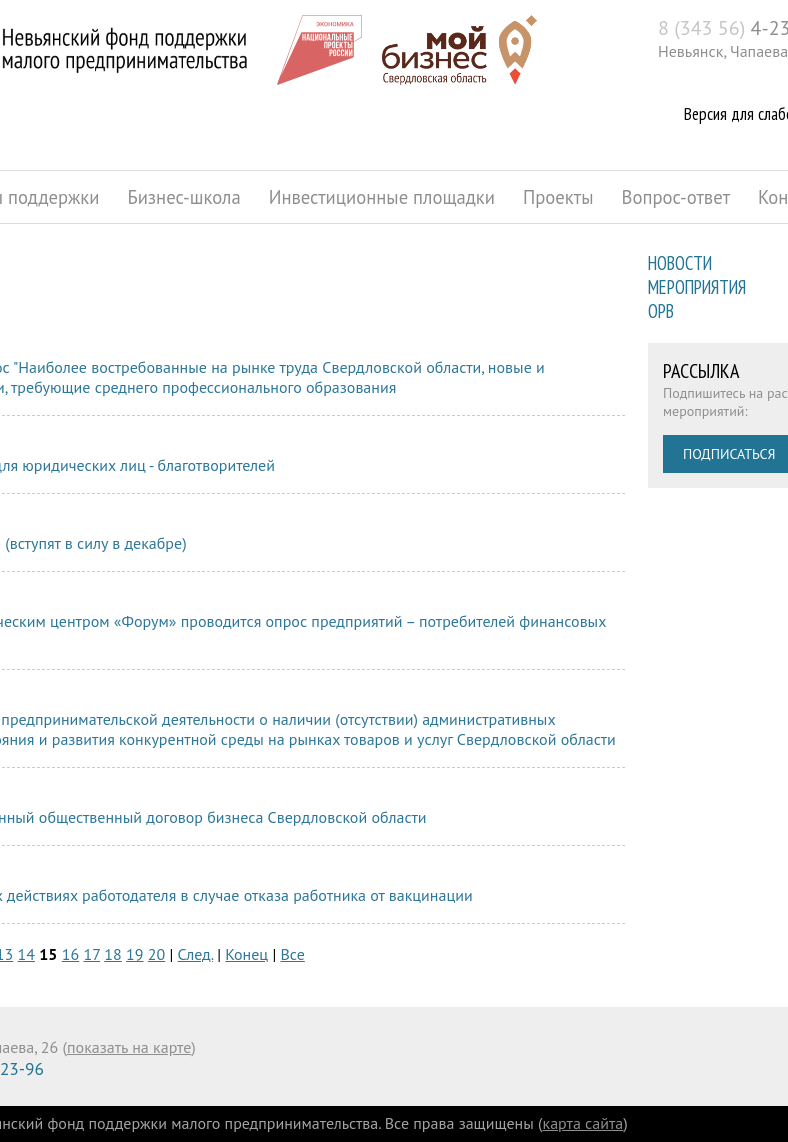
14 (26, 954)
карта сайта (583, 1123)
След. (195, 954)
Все (293, 954)
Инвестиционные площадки (382, 197)
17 (91, 954)
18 (112, 954)
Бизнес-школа (183, 197)
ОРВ (661, 311)
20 (156, 954)
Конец (246, 954)
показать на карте (129, 1047)
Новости (680, 263)
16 (70, 954)
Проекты (558, 197)
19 (134, 954)
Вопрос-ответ (676, 197)
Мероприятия (697, 287)
